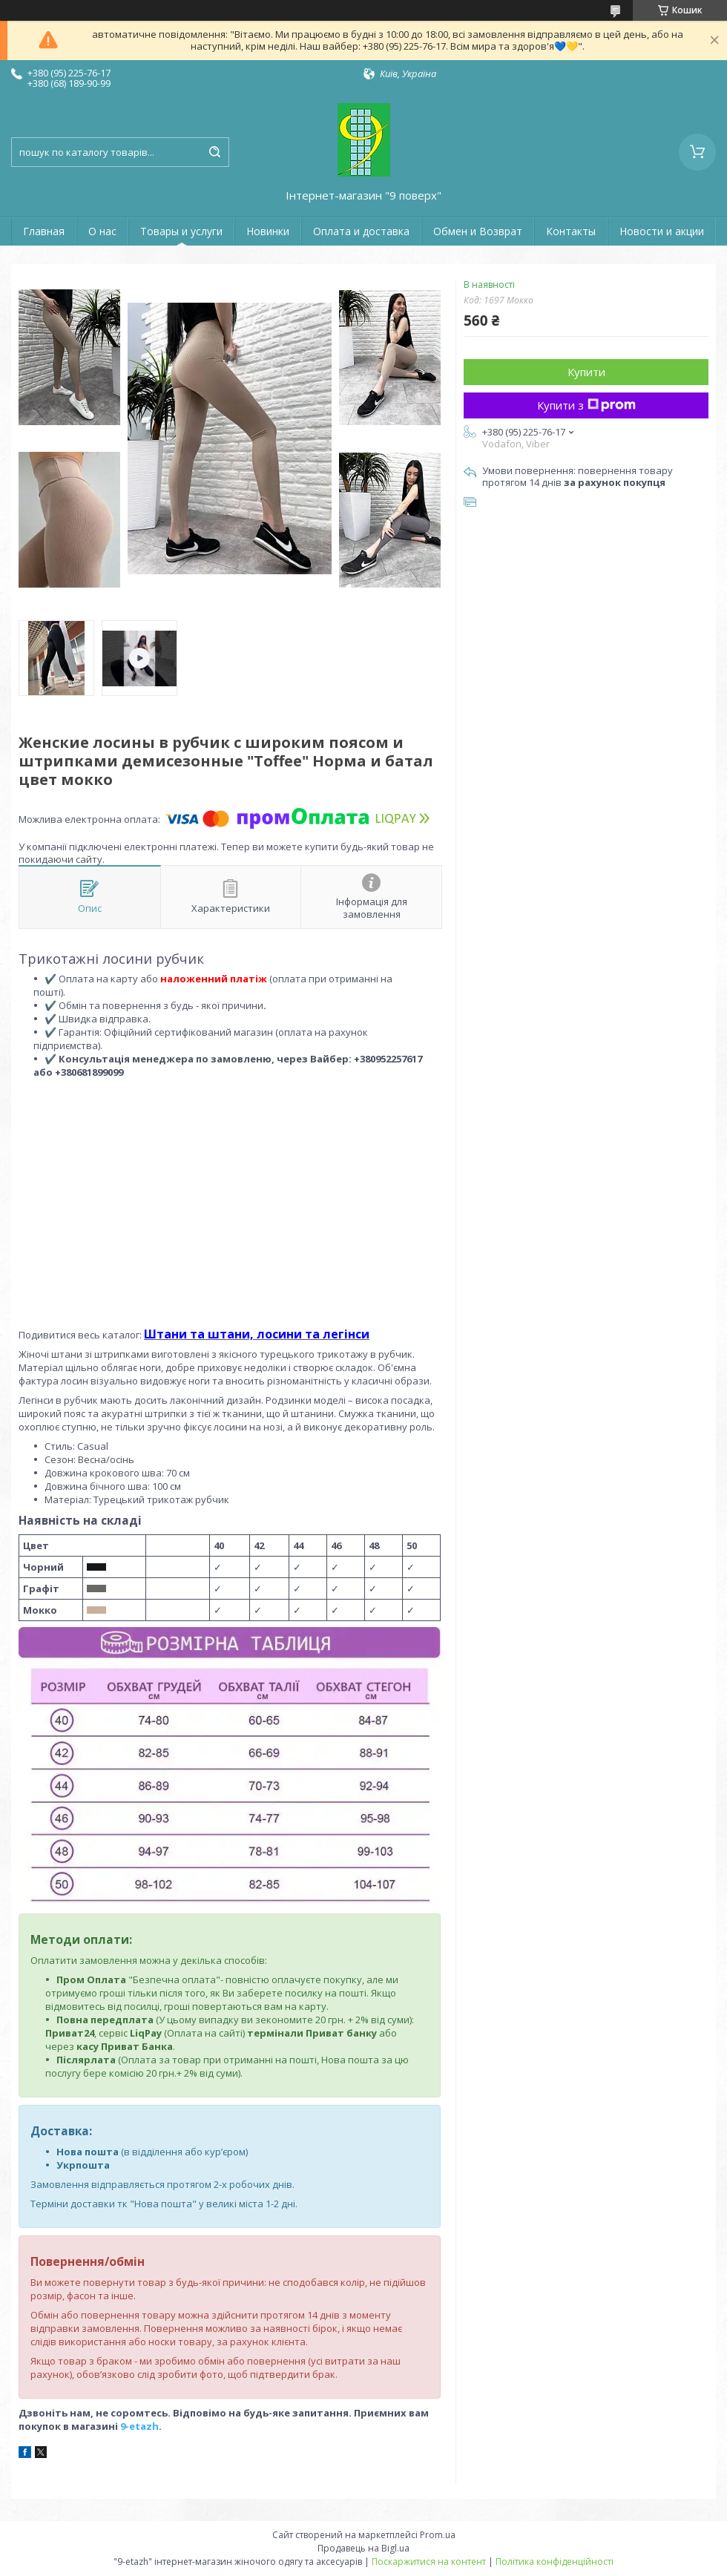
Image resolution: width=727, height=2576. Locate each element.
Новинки (267, 231)
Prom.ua (437, 2535)
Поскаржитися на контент (429, 2561)
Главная (44, 231)
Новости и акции (661, 231)
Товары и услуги (181, 231)
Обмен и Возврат (477, 231)
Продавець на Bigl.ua (363, 2548)
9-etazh (139, 2426)
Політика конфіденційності (554, 2561)
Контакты (571, 231)
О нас (102, 231)
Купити (586, 371)
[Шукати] (214, 152)
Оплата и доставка (361, 231)
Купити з (586, 405)
